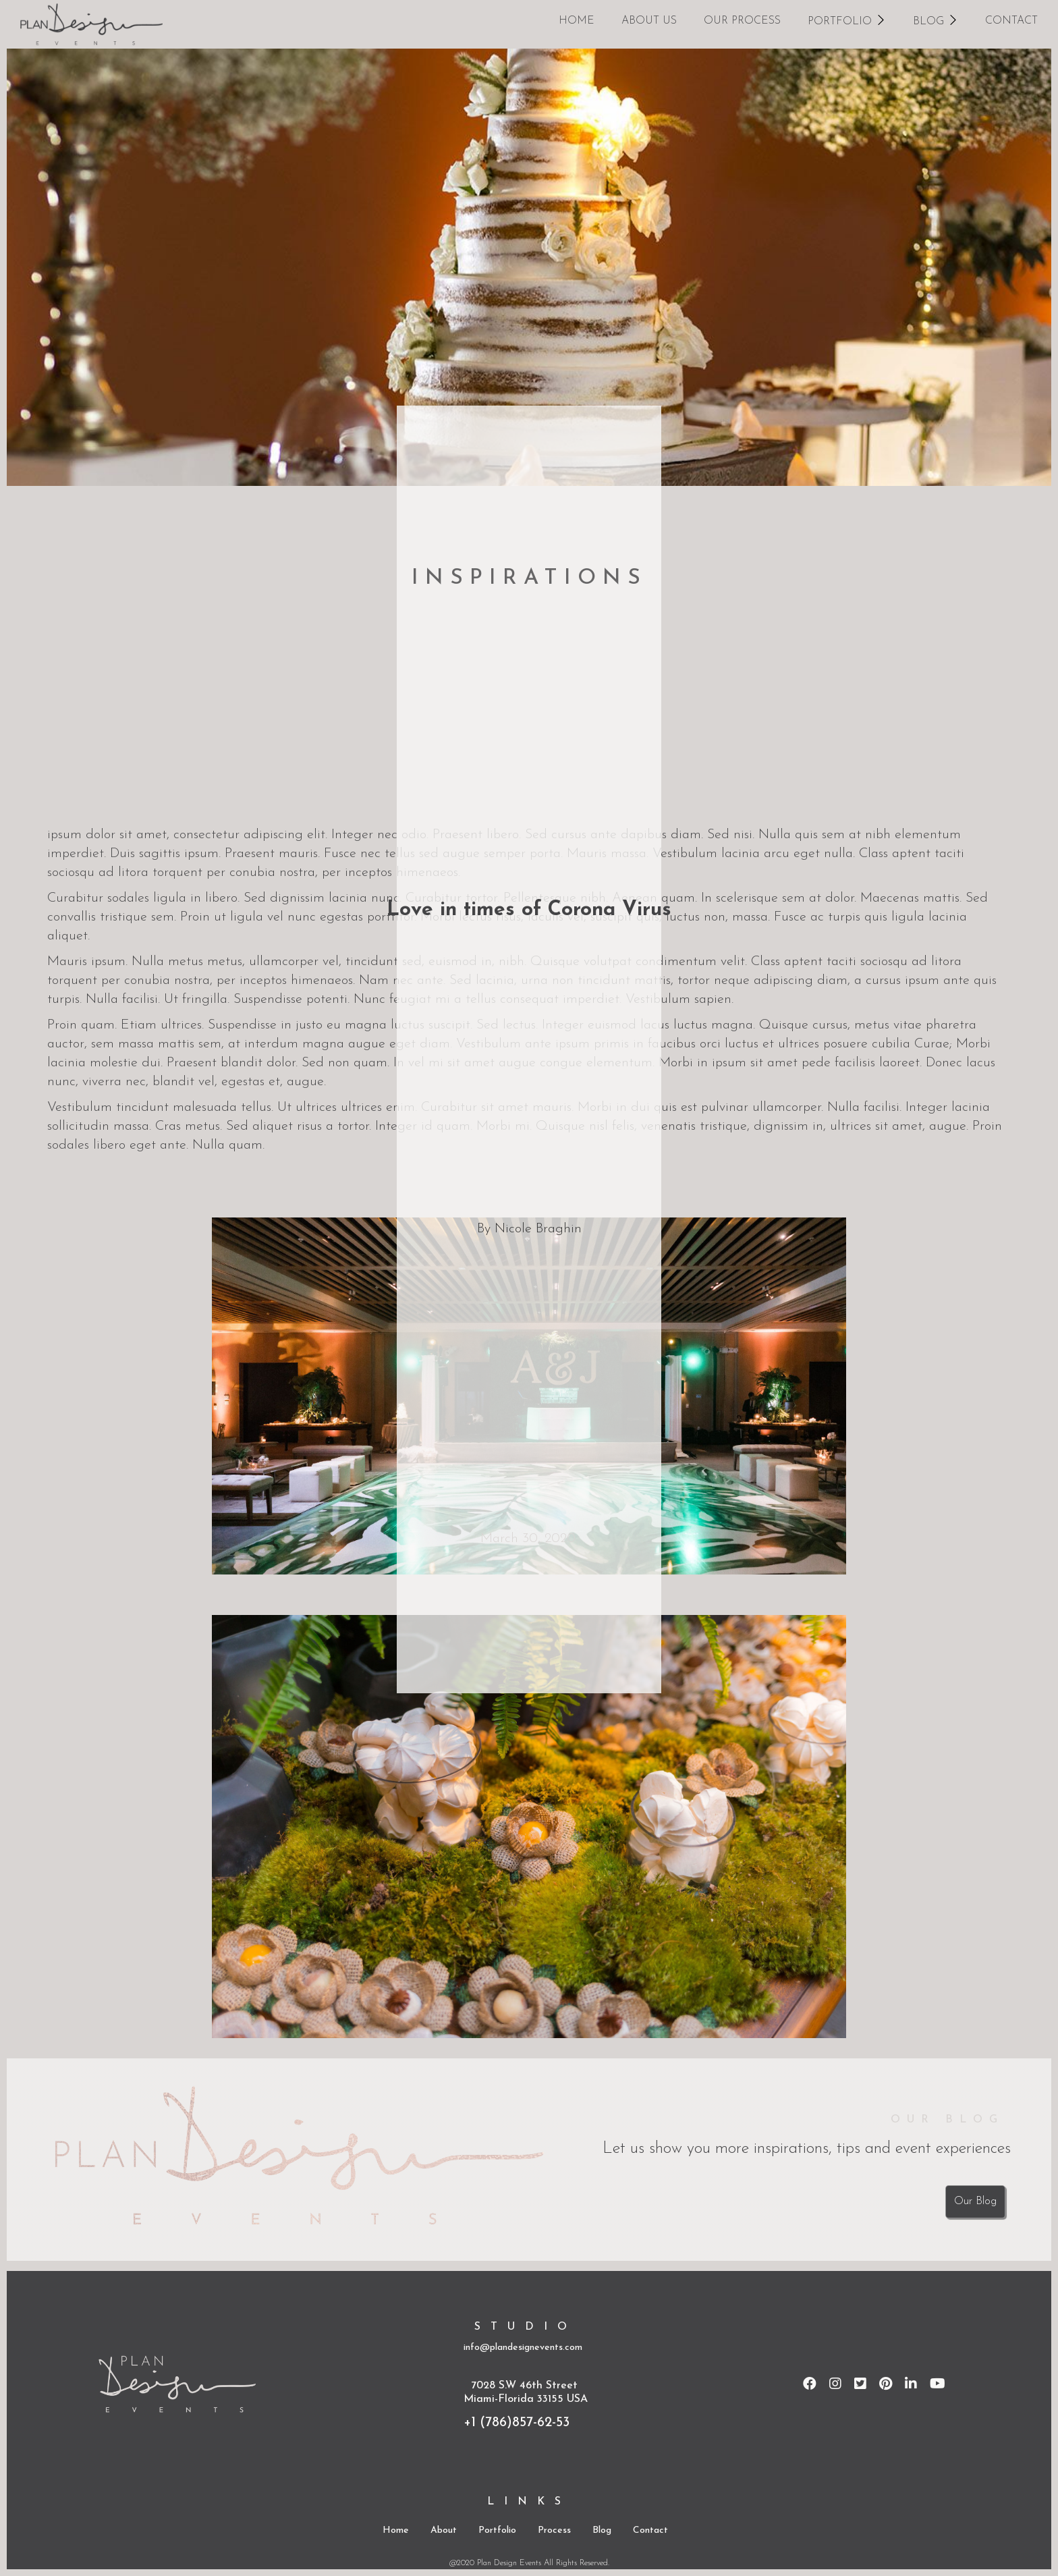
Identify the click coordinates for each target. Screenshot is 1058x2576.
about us (649, 21)
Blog (601, 2530)
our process (742, 21)
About (443, 2530)
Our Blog (975, 2201)
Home (396, 2530)
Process (554, 2530)
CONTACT (1011, 21)
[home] (91, 24)
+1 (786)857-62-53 (516, 2423)
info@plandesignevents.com (523, 2347)
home (576, 21)
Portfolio (497, 2530)
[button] (846, 19)
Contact (650, 2530)
